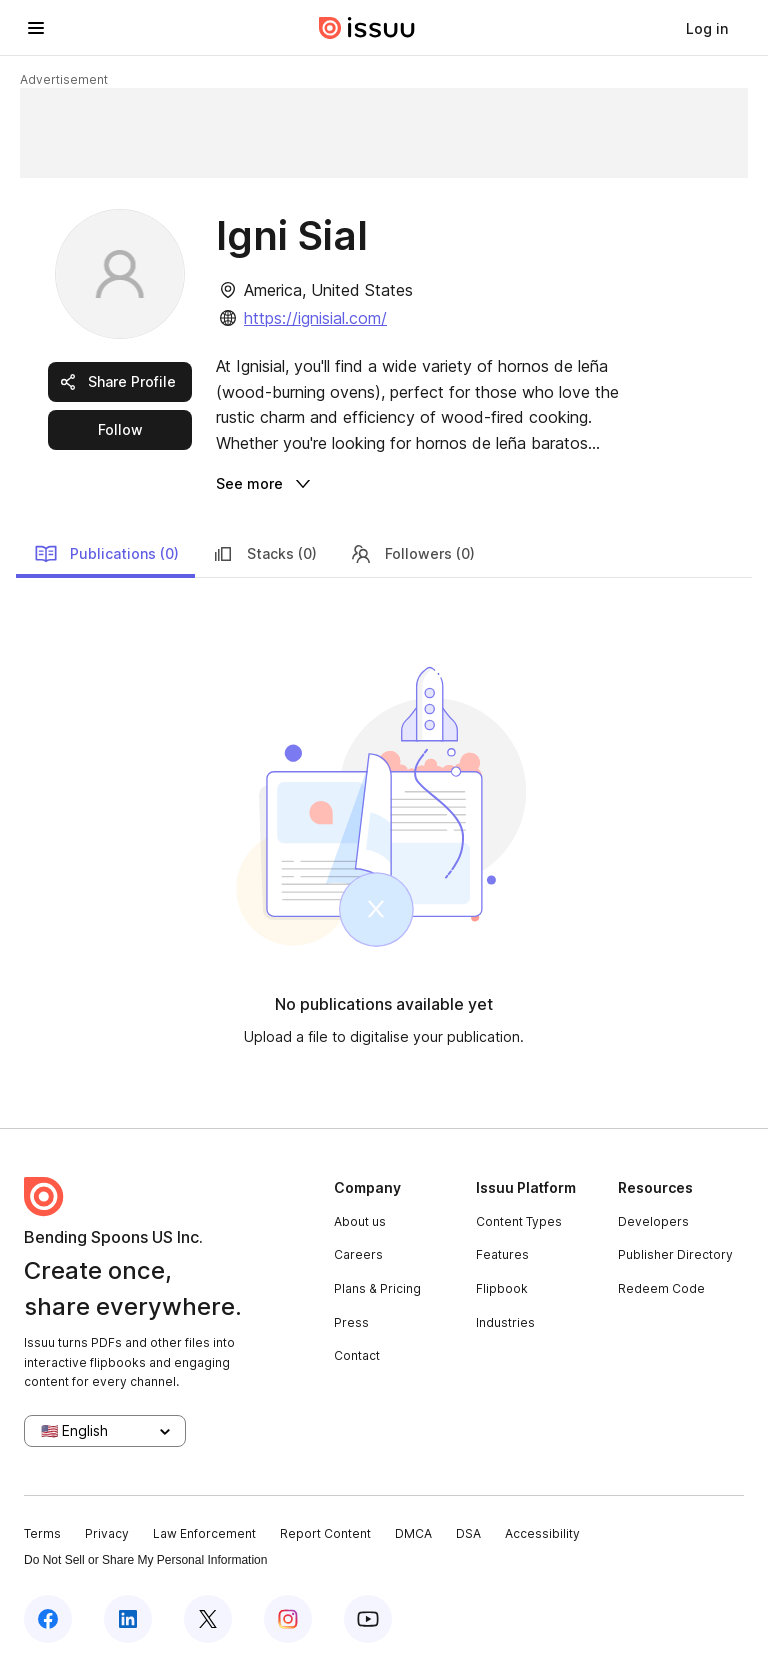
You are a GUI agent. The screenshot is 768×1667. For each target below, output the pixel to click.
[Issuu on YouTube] (368, 1619)
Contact (357, 1355)
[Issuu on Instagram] (288, 1619)
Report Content (325, 1533)
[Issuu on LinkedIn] (128, 1619)
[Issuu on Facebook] (48, 1619)
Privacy (107, 1533)
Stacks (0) (264, 554)
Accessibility (542, 1533)
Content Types (519, 1221)
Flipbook (502, 1288)
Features (502, 1254)
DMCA (413, 1533)
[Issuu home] (367, 28)
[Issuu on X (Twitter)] (208, 1619)
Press (351, 1322)
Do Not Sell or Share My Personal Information (145, 1560)
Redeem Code (661, 1288)
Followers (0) (412, 554)
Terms (42, 1533)
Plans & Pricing (377, 1288)
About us (360, 1221)
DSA (468, 1533)
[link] (707, 28)
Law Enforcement (204, 1533)
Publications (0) (106, 554)
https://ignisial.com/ (315, 318)
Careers (358, 1254)
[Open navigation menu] (36, 28)
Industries (505, 1322)
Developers (653, 1221)
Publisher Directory (675, 1254)
